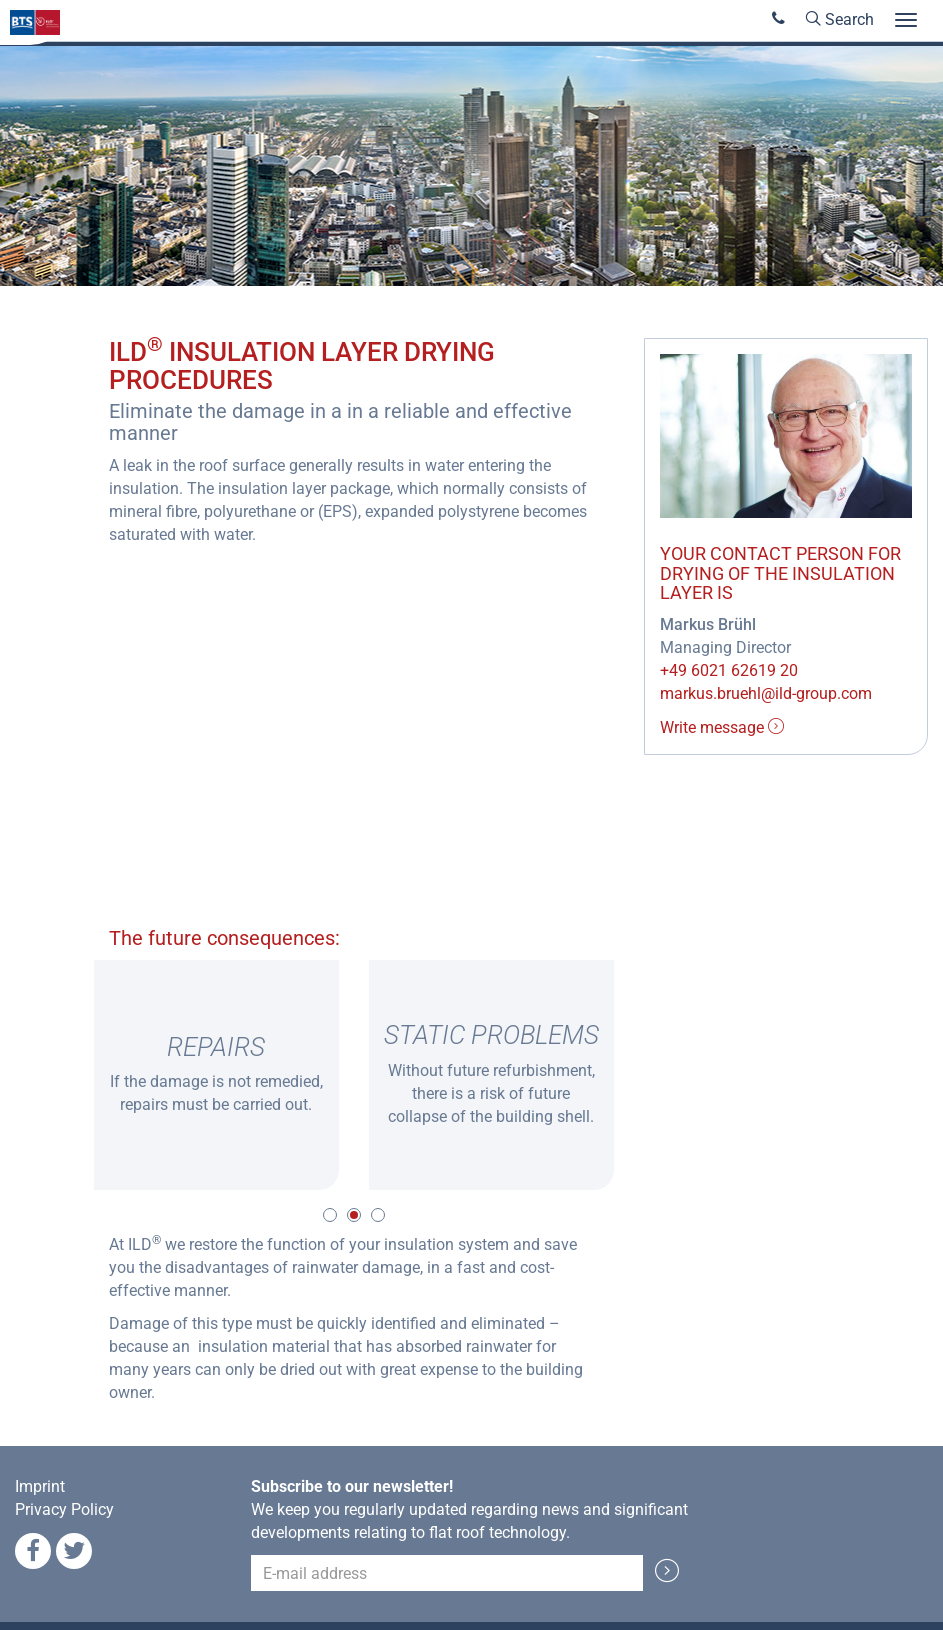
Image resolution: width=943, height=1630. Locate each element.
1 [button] (330, 1215)
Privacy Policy (64, 1509)
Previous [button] (64, 1075)
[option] (216, 1075)
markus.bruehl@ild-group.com (766, 693)
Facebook (33, 1551)
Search (839, 19)
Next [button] (644, 1075)
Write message (722, 727)
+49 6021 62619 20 (729, 670)
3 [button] (378, 1215)
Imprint (40, 1486)
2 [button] (354, 1215)
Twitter (74, 1551)
